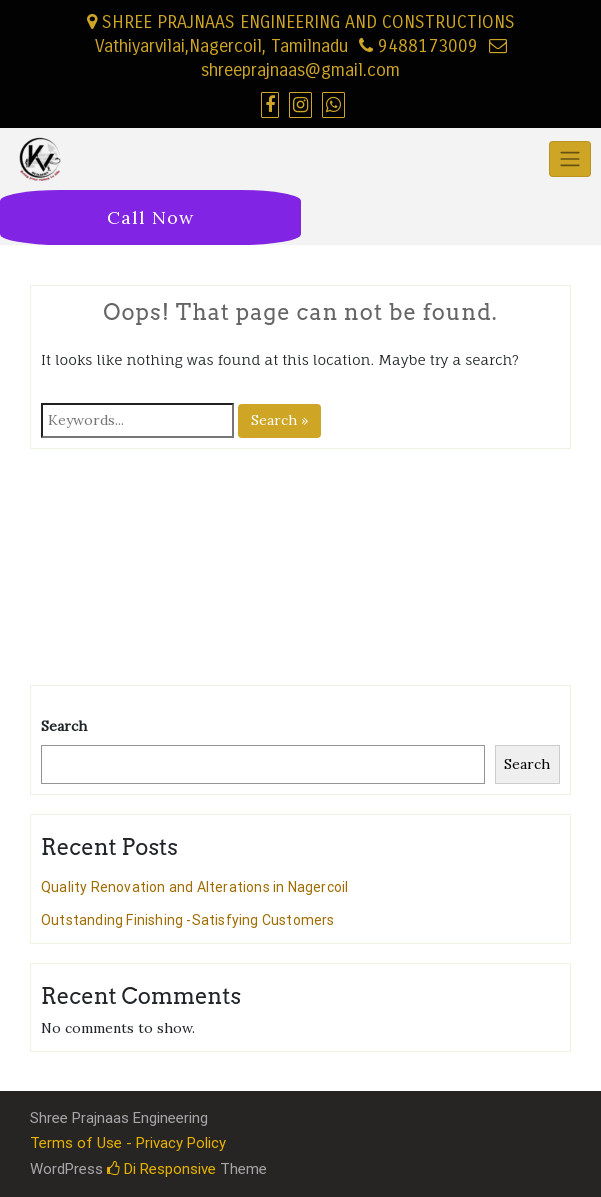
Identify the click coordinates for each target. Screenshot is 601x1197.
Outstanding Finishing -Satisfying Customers (188, 920)
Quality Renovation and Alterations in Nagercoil (194, 887)
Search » (279, 420)
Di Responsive (161, 1169)
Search (64, 726)
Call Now (150, 217)
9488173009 (418, 46)
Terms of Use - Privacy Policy (128, 1143)
